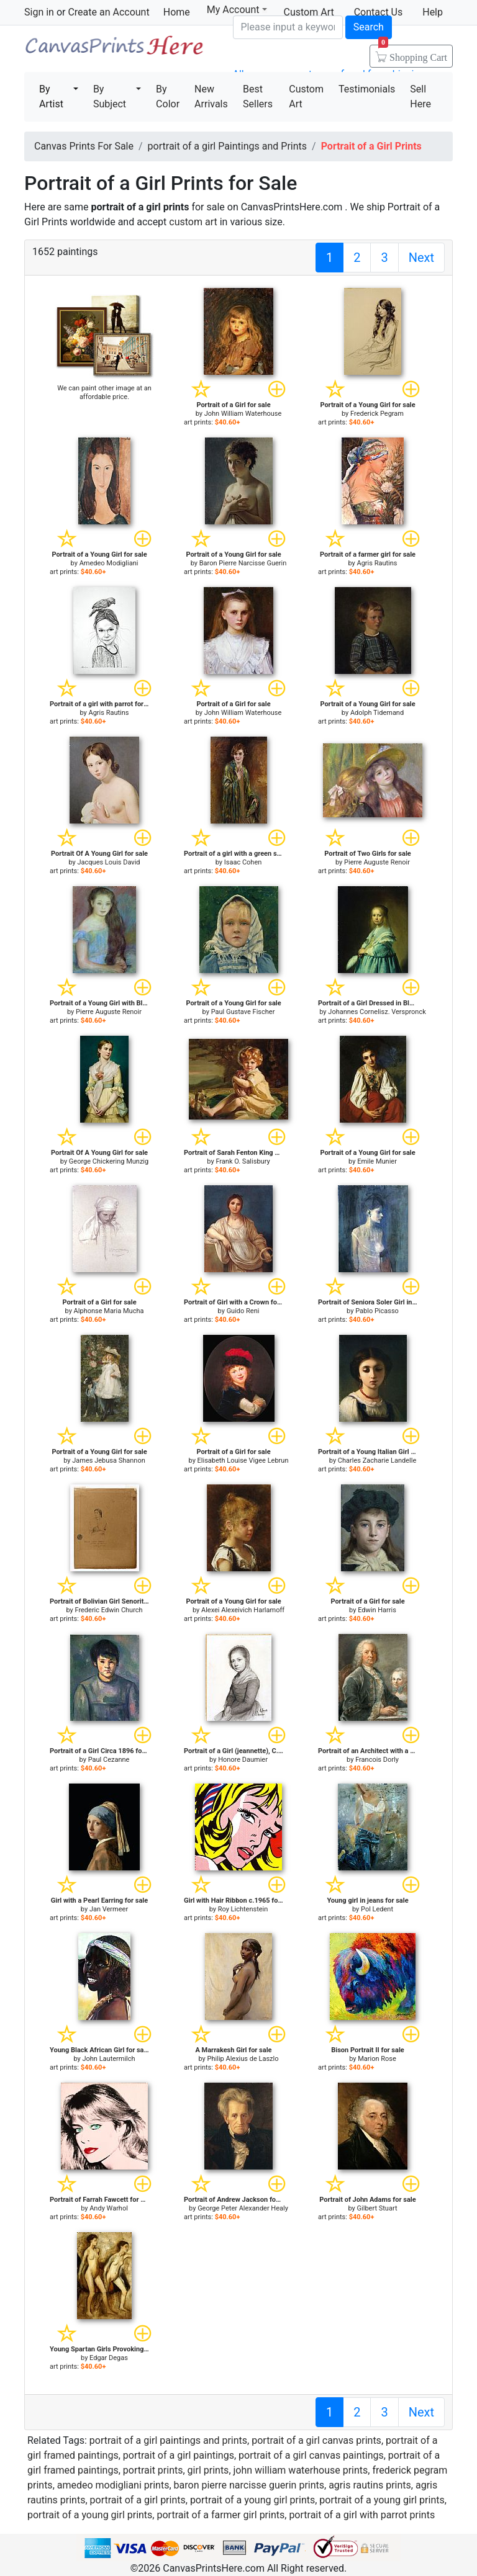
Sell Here (420, 96)
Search (368, 27)
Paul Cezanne (109, 1760)
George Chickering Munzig (108, 1161)
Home (176, 12)
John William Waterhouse (243, 414)
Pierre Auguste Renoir (377, 862)
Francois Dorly (377, 1760)
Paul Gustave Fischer (243, 1012)
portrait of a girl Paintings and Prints (227, 146)
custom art (193, 222)
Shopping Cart (412, 53)
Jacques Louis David (109, 862)
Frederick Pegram (377, 414)
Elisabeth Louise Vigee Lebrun (243, 1460)
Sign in (39, 12)
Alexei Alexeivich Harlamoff (242, 1610)
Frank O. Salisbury (243, 1161)
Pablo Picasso (377, 1311)
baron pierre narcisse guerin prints (249, 2485)
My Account (237, 10)
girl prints (208, 2470)
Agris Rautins (377, 563)
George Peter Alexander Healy (243, 2208)
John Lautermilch (108, 2059)
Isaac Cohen (243, 862)
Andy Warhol (108, 2208)
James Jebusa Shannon (108, 1460)
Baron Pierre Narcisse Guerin (243, 563)
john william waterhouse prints (301, 2470)
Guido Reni (243, 1311)
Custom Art (306, 96)
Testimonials (366, 89)
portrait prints (153, 2470)
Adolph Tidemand (377, 713)
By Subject (109, 96)
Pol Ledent (377, 1909)
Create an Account (108, 12)
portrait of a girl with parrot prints (362, 2515)
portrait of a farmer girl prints (220, 2515)
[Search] (288, 27)
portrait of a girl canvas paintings (311, 2455)
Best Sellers (258, 96)
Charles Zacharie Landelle (377, 1460)
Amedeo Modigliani (109, 563)
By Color (167, 96)
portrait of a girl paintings (178, 2455)
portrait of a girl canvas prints (316, 2440)
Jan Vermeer (108, 1909)
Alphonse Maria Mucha (109, 1311)
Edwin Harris (377, 1610)
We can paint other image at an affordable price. (104, 392)
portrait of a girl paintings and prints (168, 2440)
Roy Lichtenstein (243, 1909)
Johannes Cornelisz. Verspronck (376, 1012)
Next (421, 257)
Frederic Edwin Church (108, 1610)
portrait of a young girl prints (252, 2500)
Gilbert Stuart (377, 2208)
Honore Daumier (243, 1760)
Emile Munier (377, 1161)
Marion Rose (377, 2059)
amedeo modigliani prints (113, 2485)
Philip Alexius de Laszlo (243, 2059)
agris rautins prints (370, 2485)
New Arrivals (211, 96)
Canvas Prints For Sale (113, 50)
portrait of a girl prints (138, 2500)
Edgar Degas (108, 2358)
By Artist (51, 96)
